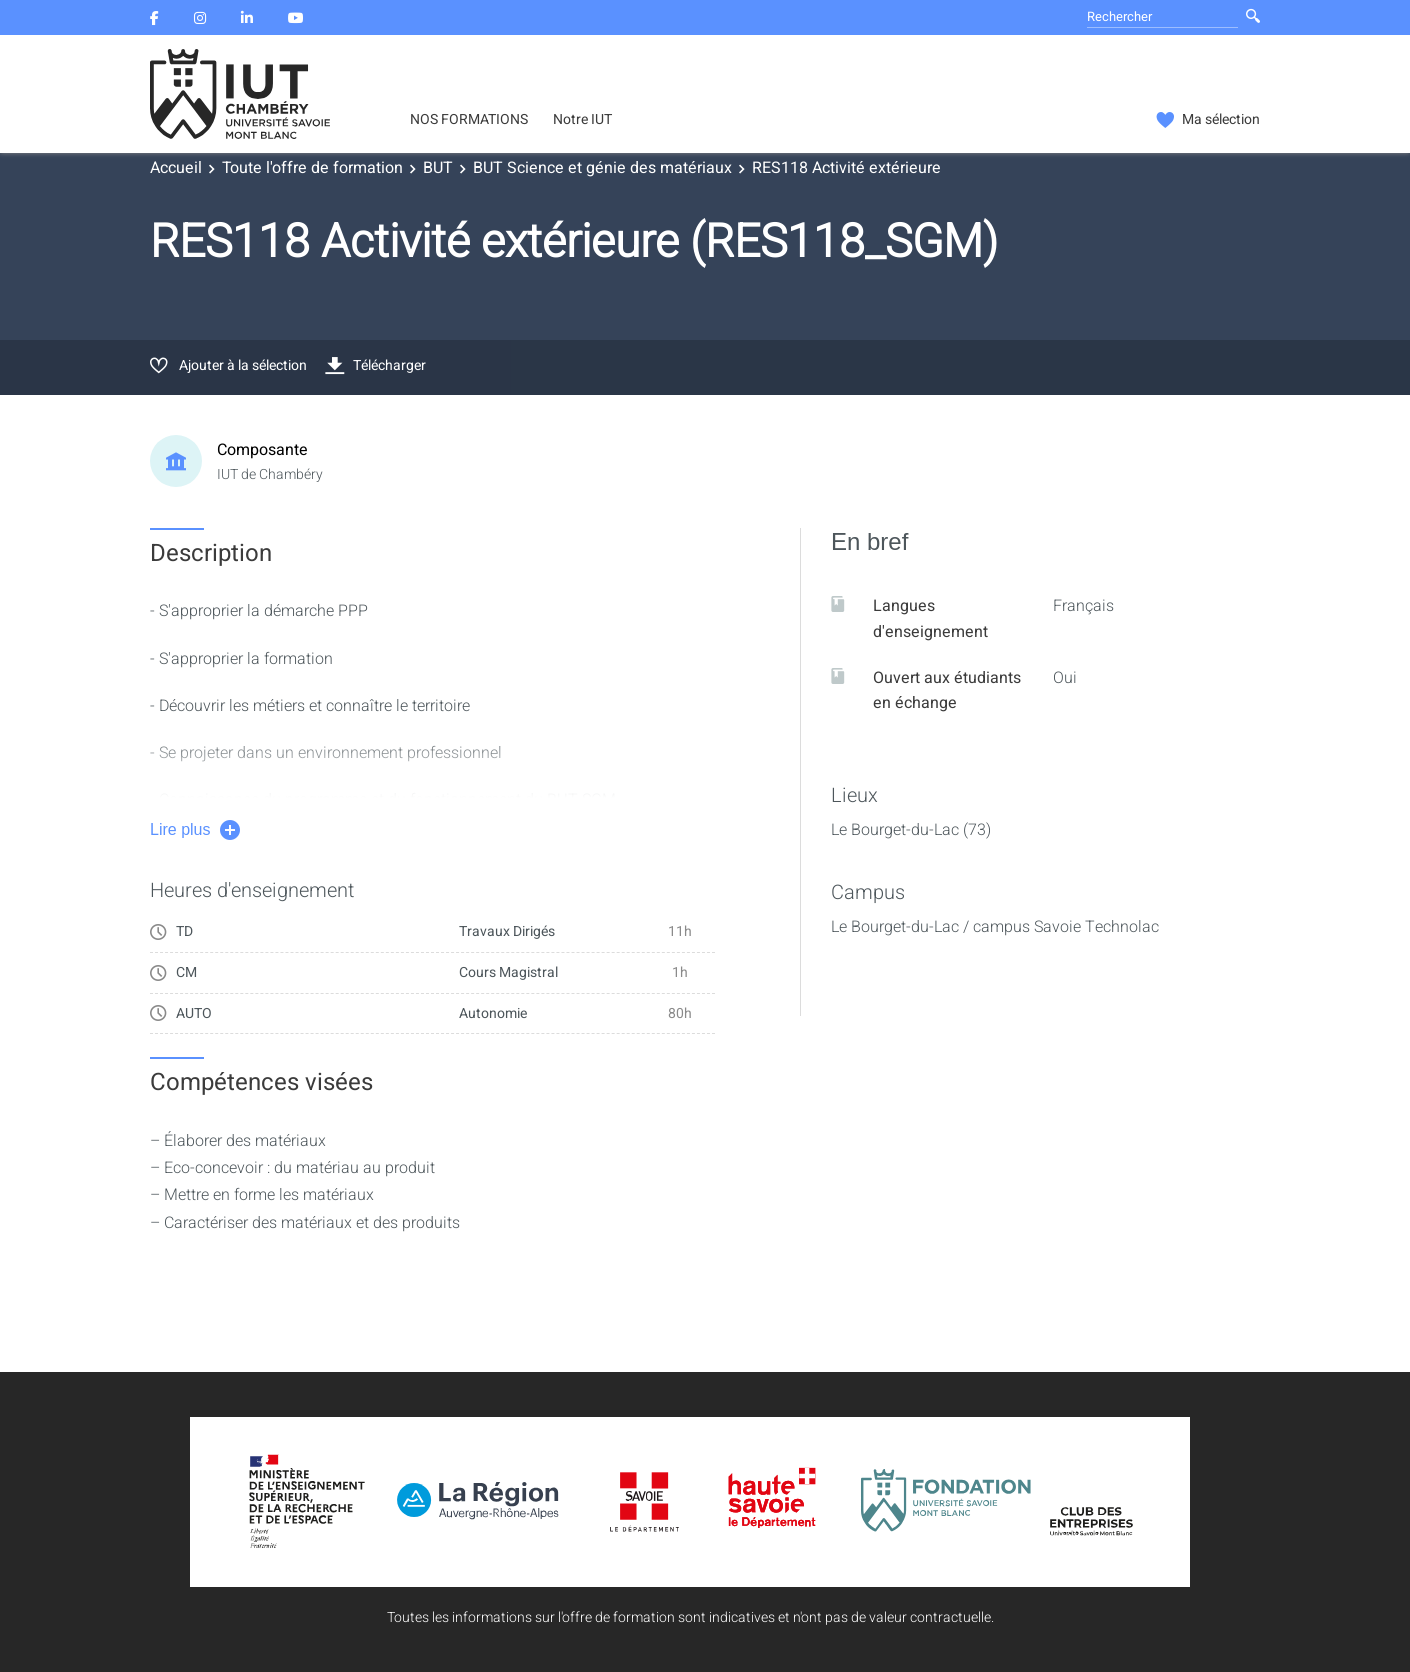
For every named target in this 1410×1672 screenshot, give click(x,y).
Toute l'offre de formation (312, 168)
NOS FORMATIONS (469, 120)
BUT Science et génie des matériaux (602, 168)
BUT (438, 168)
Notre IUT (582, 120)
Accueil (176, 168)
